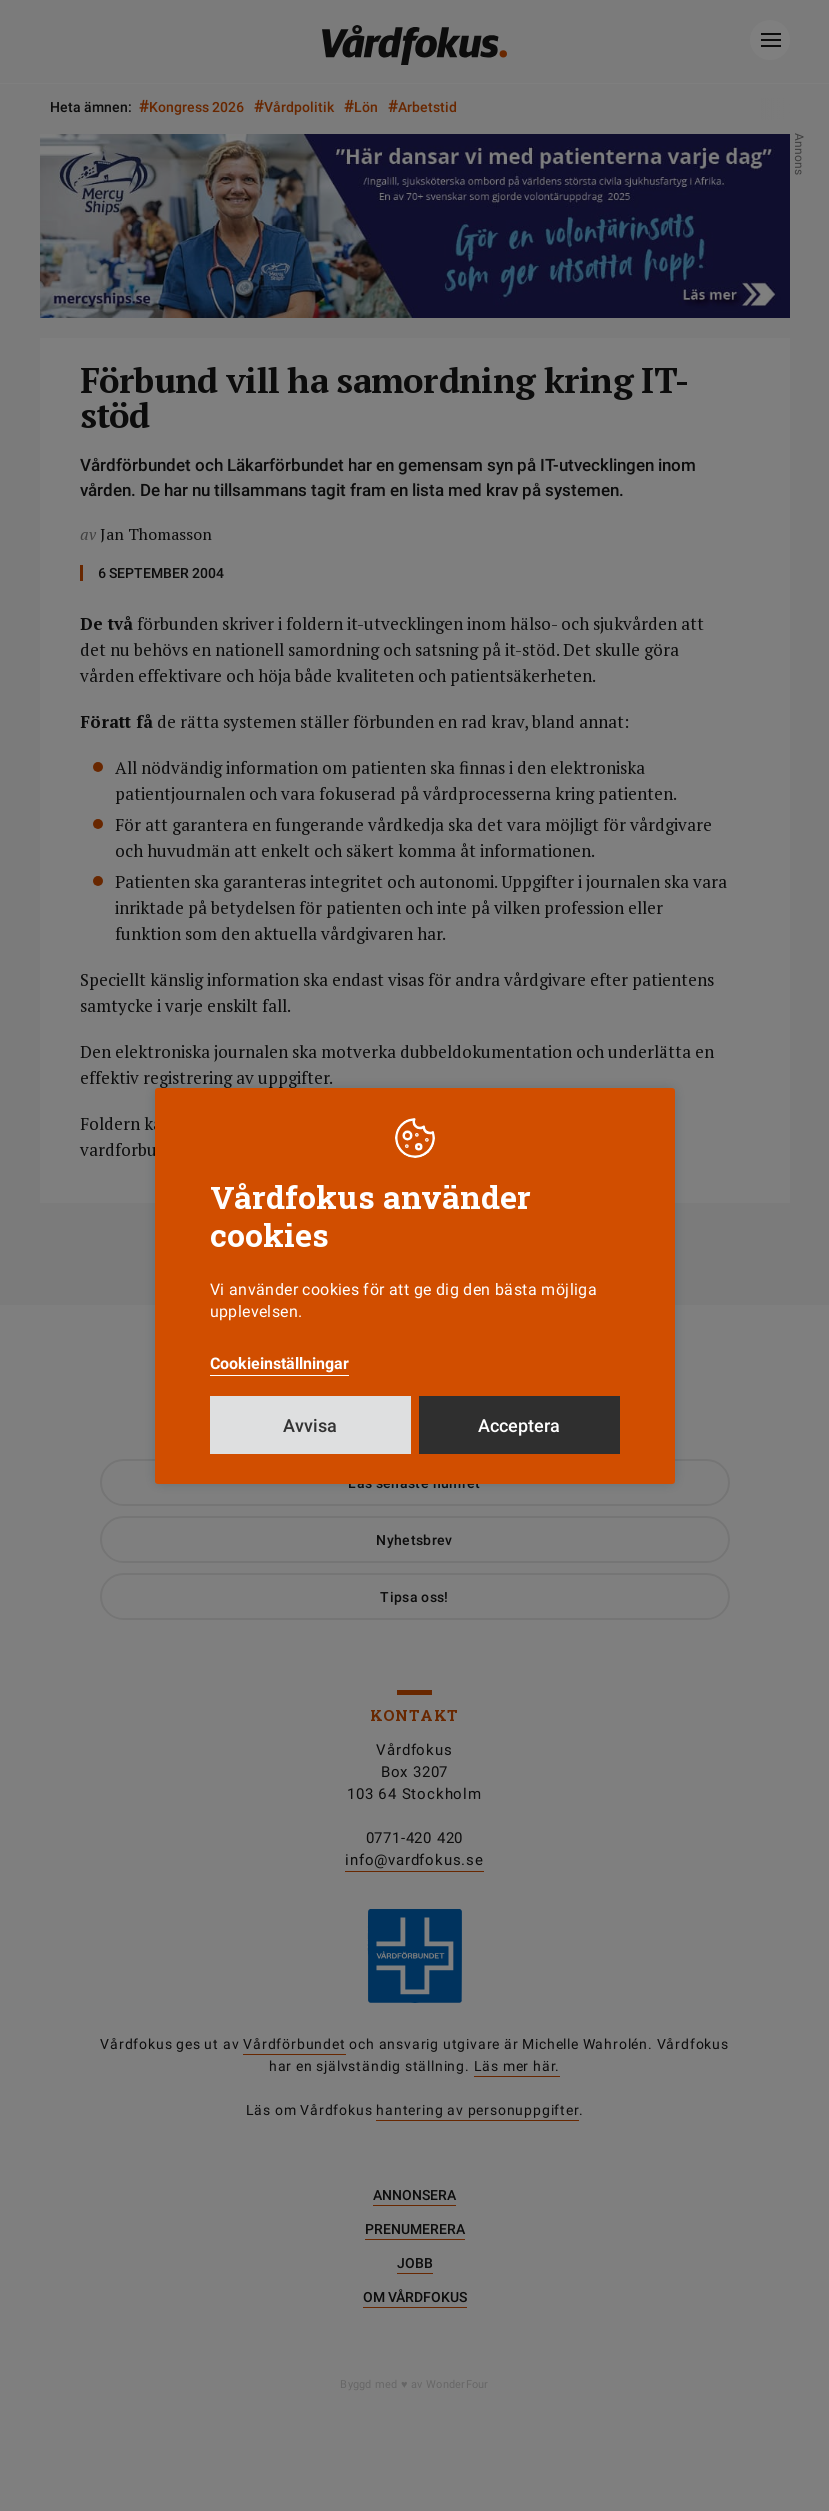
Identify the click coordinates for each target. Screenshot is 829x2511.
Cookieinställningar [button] (279, 1363)
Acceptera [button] (519, 1425)
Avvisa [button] (310, 1425)
